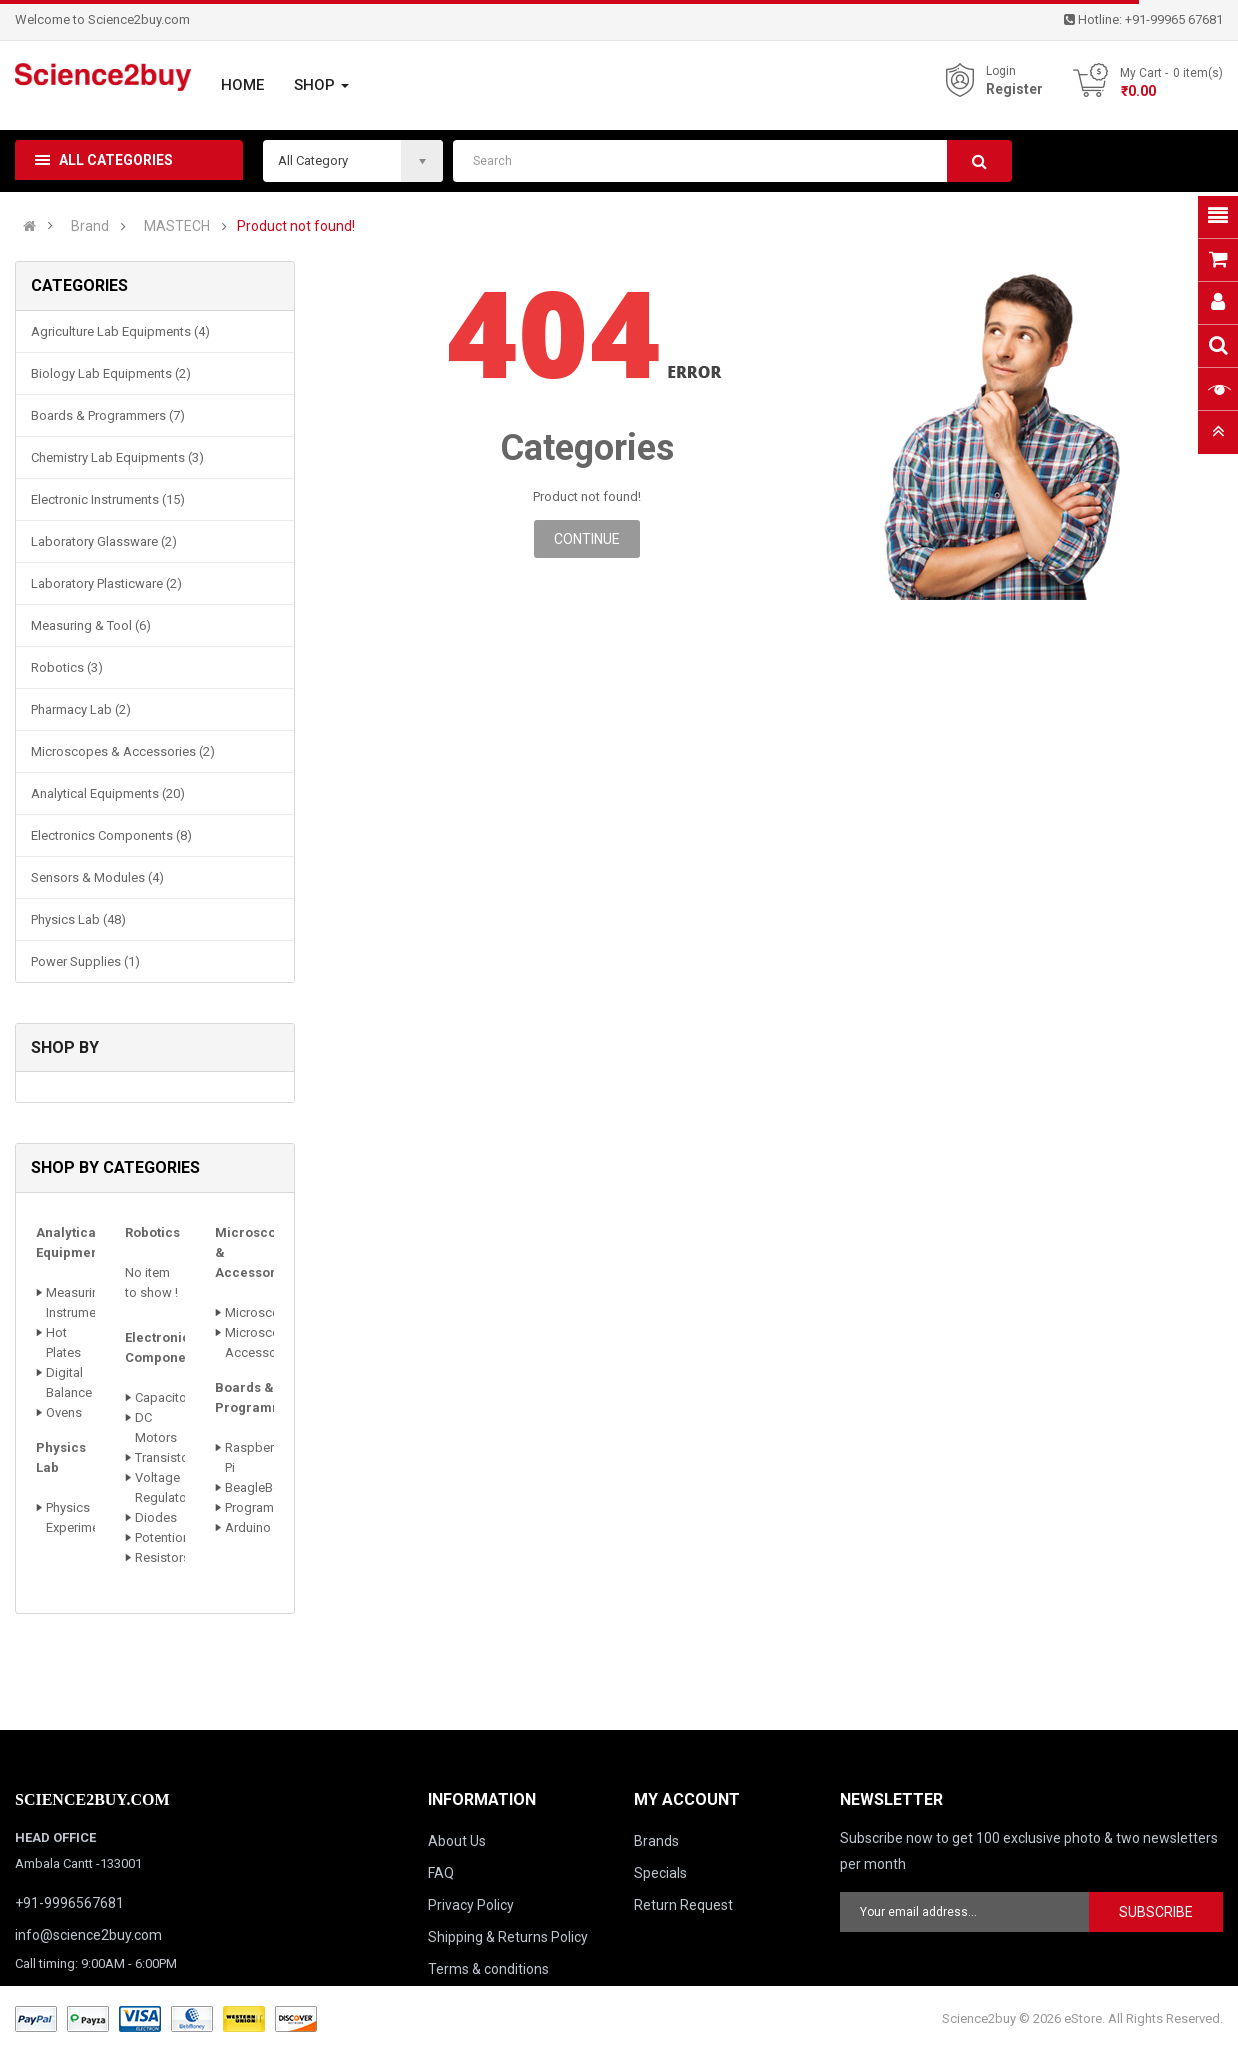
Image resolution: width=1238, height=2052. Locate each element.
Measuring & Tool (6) (91, 625)
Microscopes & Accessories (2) (123, 751)
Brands (656, 1841)
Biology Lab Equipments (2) (111, 373)
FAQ (441, 1873)
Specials (660, 1873)
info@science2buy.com (88, 1935)
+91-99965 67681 (1174, 19)
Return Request (683, 1905)
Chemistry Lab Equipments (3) (117, 457)
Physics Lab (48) (78, 919)
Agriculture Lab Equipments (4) (120, 331)
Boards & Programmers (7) (108, 415)
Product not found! (296, 226)
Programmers (264, 1507)
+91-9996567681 (69, 1903)
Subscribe (1156, 1912)
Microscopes (263, 1312)
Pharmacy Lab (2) (81, 709)
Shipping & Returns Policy (508, 1937)
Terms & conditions (488, 1969)
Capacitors (166, 1397)
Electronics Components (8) (111, 835)
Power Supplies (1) (85, 961)
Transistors (167, 1457)
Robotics (152, 1232)
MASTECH (177, 226)
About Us (457, 1841)
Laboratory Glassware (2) (104, 541)
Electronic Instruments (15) (108, 499)
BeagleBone (260, 1487)
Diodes (156, 1517)
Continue (587, 539)
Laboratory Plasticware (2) (106, 583)
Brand (90, 226)
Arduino (248, 1527)
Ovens (64, 1412)
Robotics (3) (67, 667)
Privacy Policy (471, 1905)
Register (1014, 89)
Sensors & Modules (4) (97, 877)
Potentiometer (175, 1537)
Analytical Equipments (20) (108, 793)
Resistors (162, 1557)
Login (1001, 71)
